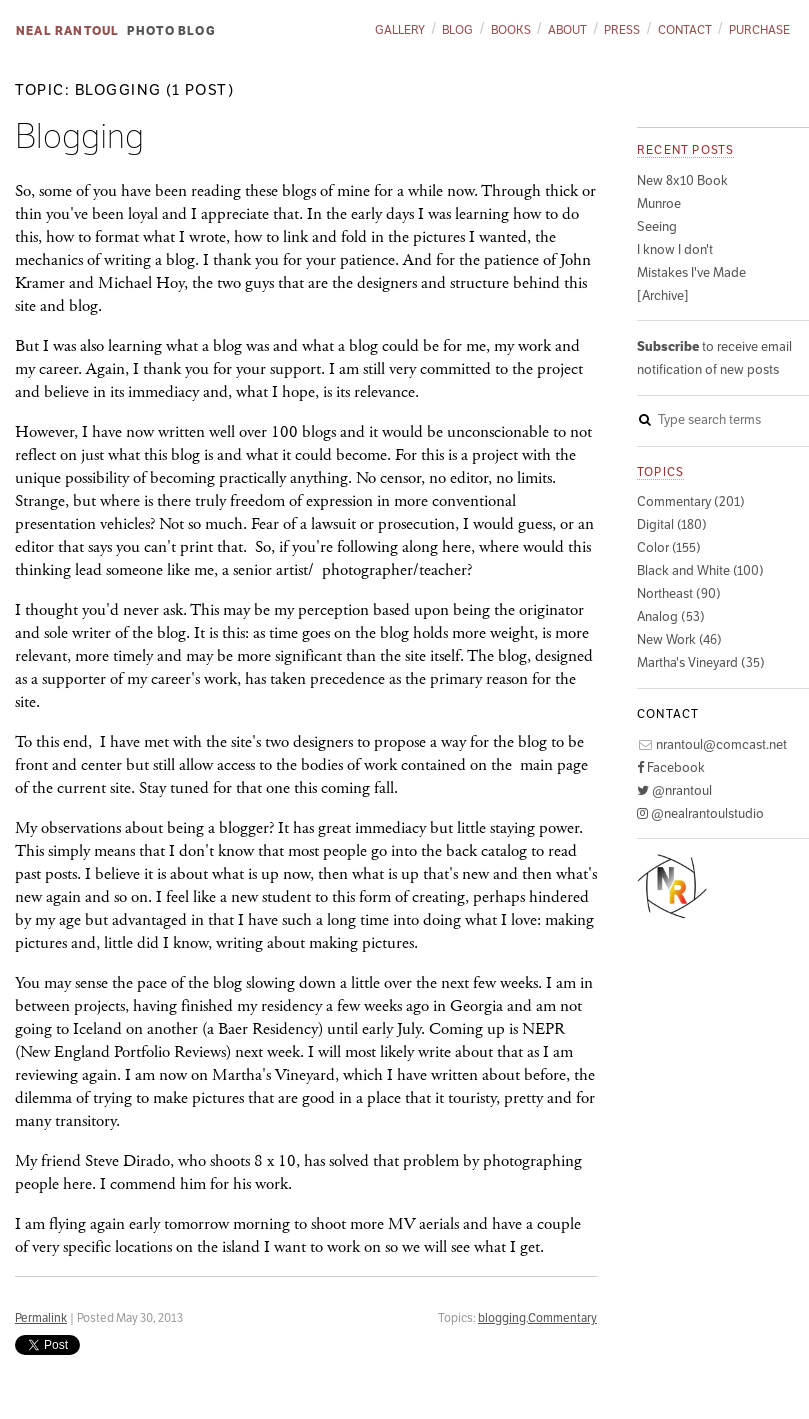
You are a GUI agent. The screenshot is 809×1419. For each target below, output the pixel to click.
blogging (502, 1317)
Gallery (400, 29)
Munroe (659, 203)
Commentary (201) (691, 501)
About (567, 29)
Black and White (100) (700, 570)
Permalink (41, 1317)
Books (511, 29)
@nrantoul (674, 790)
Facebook (671, 767)
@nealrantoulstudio (700, 813)
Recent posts (685, 149)
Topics (660, 471)
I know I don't (675, 249)
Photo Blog (171, 30)
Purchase (759, 29)
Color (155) (669, 547)
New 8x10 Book (682, 180)
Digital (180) (672, 524)
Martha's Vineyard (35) (701, 662)
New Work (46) (679, 639)
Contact (685, 29)
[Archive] (663, 295)
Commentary (562, 1317)
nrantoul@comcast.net (712, 744)
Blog (457, 29)
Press (622, 29)
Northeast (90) (679, 593)
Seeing (657, 226)
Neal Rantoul (67, 30)
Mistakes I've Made (691, 272)
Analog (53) (671, 616)
